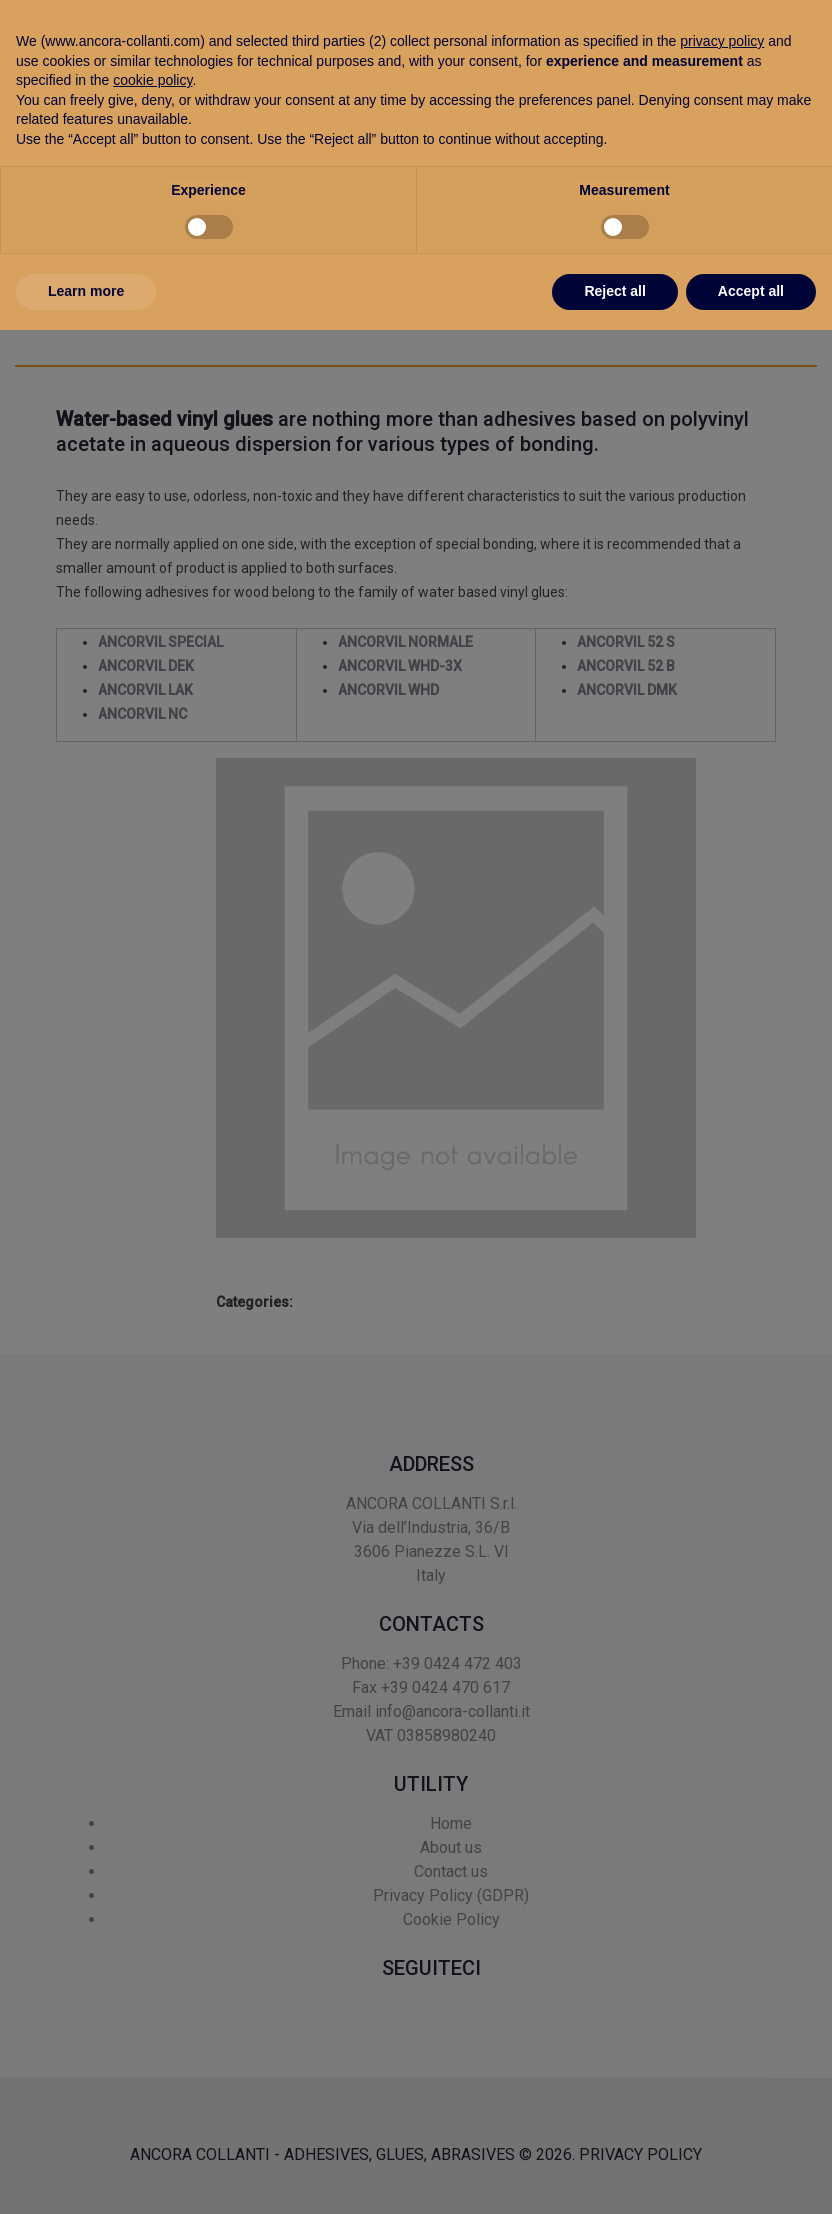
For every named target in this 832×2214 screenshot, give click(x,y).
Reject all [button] (614, 2175)
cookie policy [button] (152, 1964)
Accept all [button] (751, 2175)
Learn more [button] (86, 2175)
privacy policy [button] (722, 1925)
